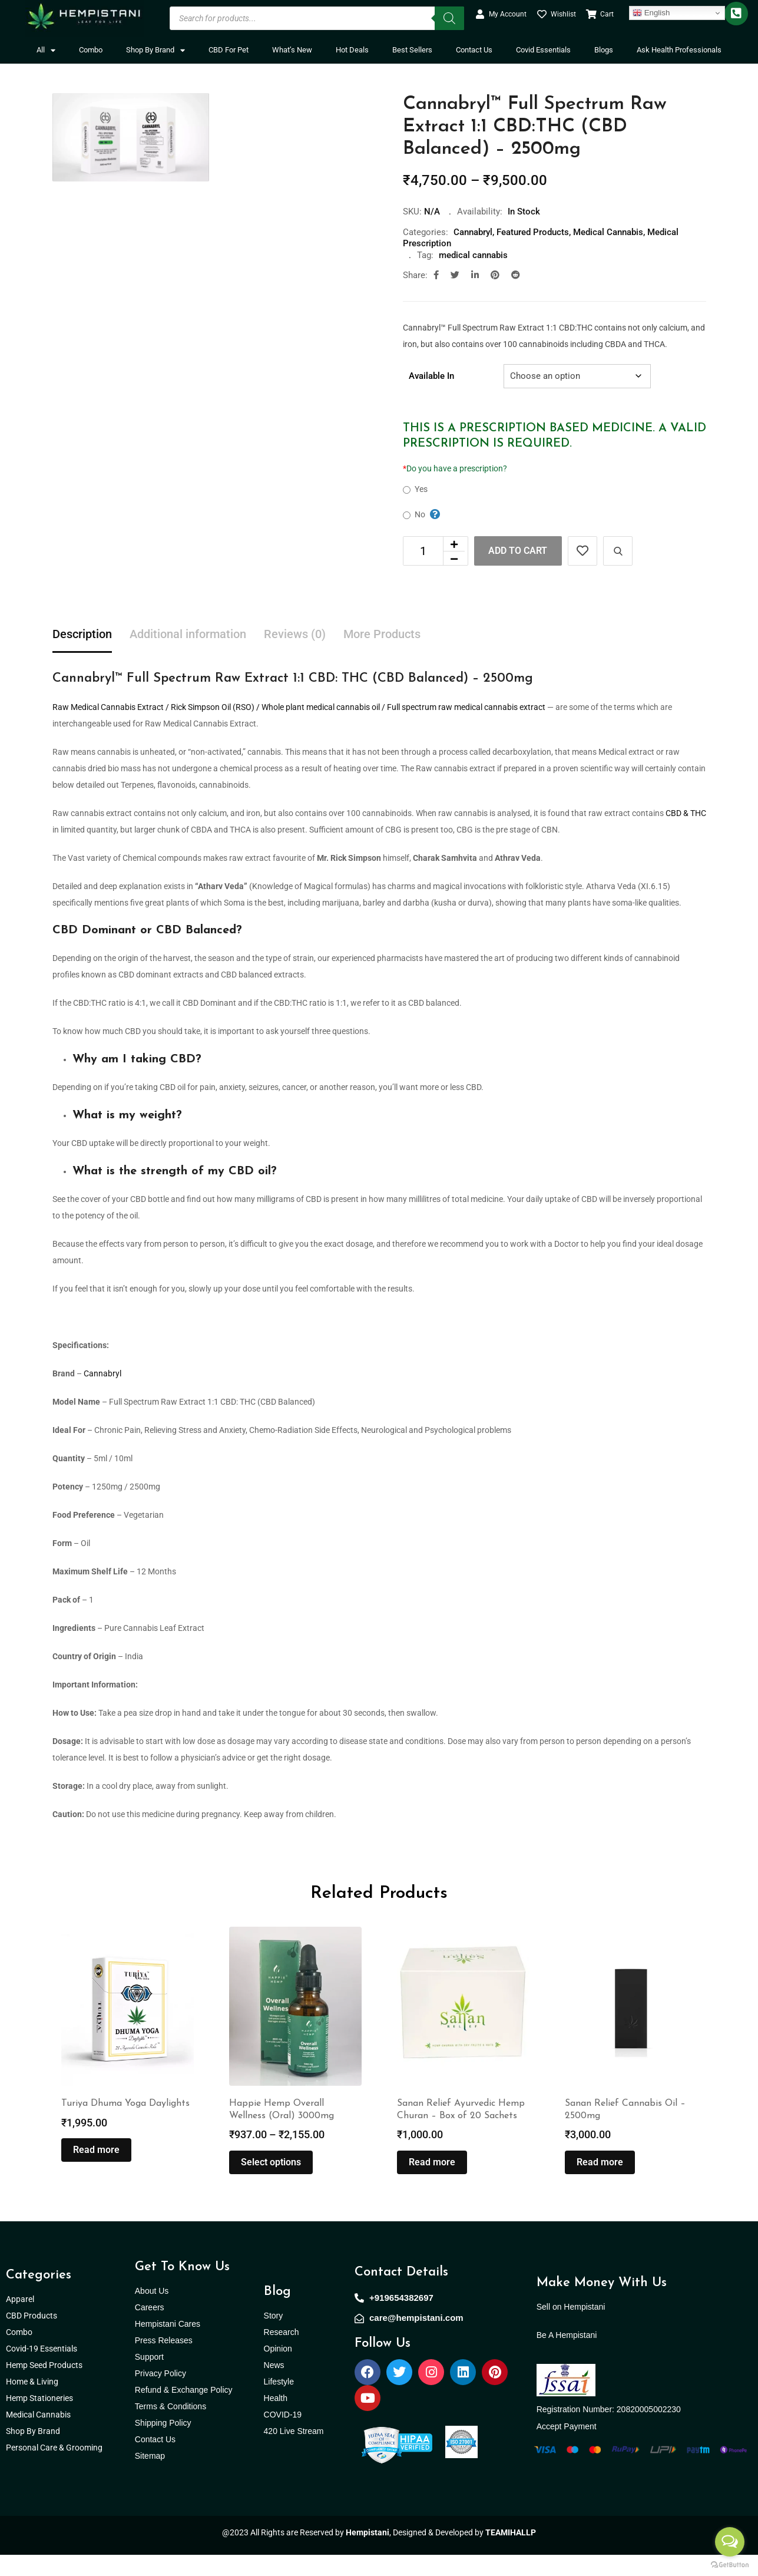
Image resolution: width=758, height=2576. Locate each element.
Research (281, 2353)
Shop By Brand (155, 50)
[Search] (449, 18)
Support (149, 2378)
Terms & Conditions (170, 2427)
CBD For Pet (228, 49)
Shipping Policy (163, 2444)
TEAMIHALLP (510, 2553)
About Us (152, 2312)
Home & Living (33, 2402)
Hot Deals (352, 49)
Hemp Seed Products (47, 2386)
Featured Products (532, 232)
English (651, 13)
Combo (90, 49)
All (46, 50)
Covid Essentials (543, 49)
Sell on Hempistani (571, 2328)
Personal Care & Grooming (54, 2468)
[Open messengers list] (729, 2542)
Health (275, 2419)
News (274, 2386)
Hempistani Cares (167, 2345)
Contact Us (474, 49)
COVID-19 (283, 2435)
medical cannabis (473, 255)
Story (273, 2336)
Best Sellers (412, 49)
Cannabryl (473, 232)
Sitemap (150, 2477)
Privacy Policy (160, 2394)
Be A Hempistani (567, 2356)
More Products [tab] (382, 635)
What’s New (292, 49)
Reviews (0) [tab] (295, 635)
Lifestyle (279, 2402)
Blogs (603, 49)
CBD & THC (686, 813)
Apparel (20, 2320)
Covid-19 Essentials (48, 2369)
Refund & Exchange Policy (184, 2411)
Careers (149, 2328)
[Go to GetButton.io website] (730, 2564)
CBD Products (31, 2336)
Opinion (278, 2369)
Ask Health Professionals (679, 49)
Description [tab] (82, 635)
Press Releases (164, 2361)
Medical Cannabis (608, 232)
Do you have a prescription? (455, 468)
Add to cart (518, 550)
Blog (277, 2313)
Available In (431, 376)
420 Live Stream (294, 2452)
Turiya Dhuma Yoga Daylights (125, 2124)
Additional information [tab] (188, 635)
